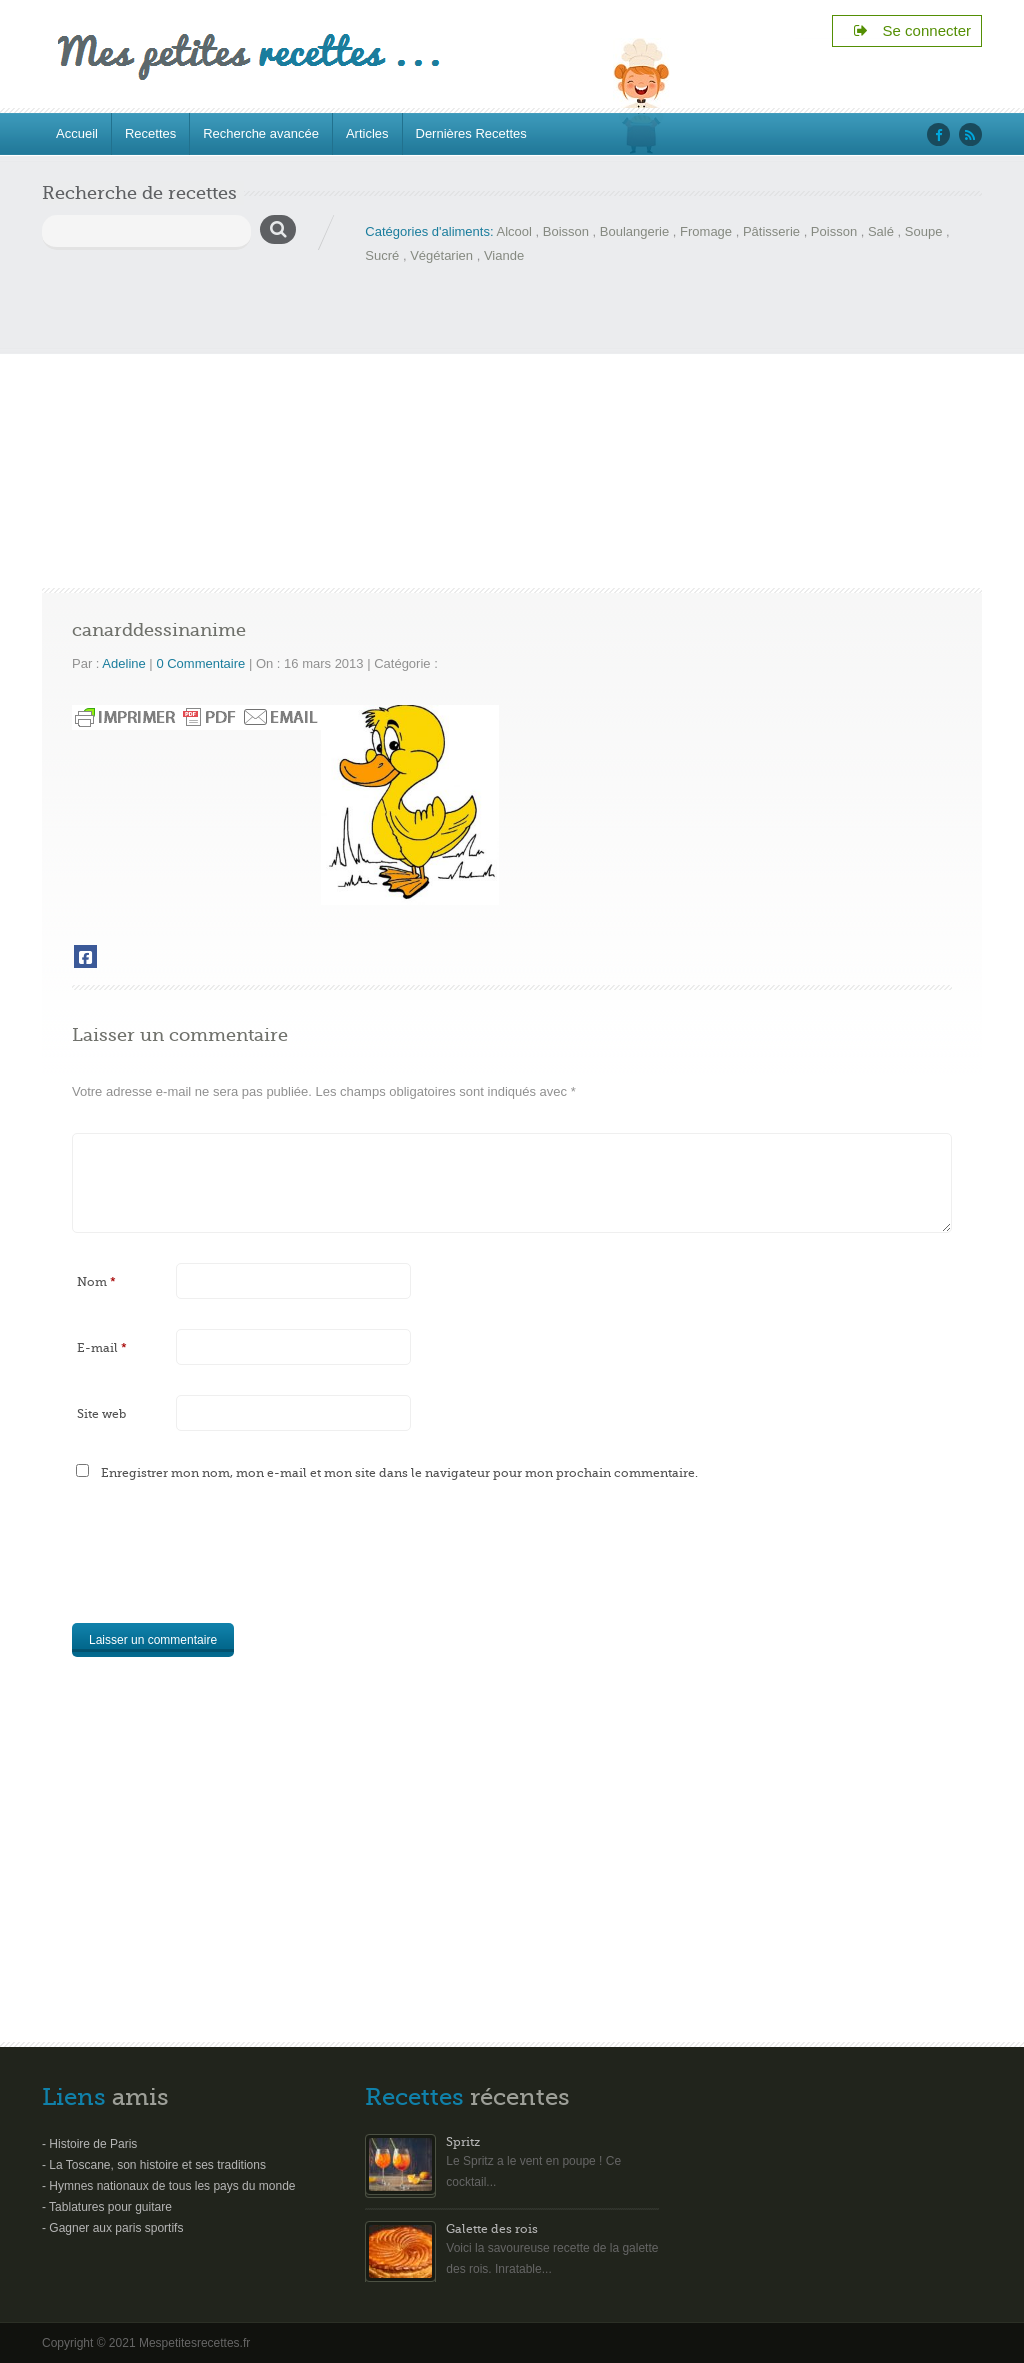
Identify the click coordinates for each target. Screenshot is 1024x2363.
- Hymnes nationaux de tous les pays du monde (168, 2186)
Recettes (150, 133)
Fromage (706, 231)
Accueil (77, 133)
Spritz (463, 2142)
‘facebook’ (938, 134)
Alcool (513, 231)
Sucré (382, 255)
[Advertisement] (512, 418)
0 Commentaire (200, 663)
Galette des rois (492, 2229)
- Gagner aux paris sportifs (112, 2228)
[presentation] (224, 1564)
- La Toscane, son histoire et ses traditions (154, 2165)
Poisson (834, 231)
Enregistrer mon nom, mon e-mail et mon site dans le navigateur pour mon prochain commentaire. (399, 1473)
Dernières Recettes (471, 133)
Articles (367, 133)
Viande (504, 255)
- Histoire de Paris (89, 2144)
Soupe (924, 231)
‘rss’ (970, 134)
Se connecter (911, 30)
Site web (101, 1414)
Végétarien (441, 255)
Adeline (123, 663)
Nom (96, 1282)
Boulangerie (634, 231)
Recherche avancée (261, 133)
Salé (881, 231)
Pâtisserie (771, 231)
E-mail (102, 1348)
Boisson (566, 231)
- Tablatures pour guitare (107, 2207)
